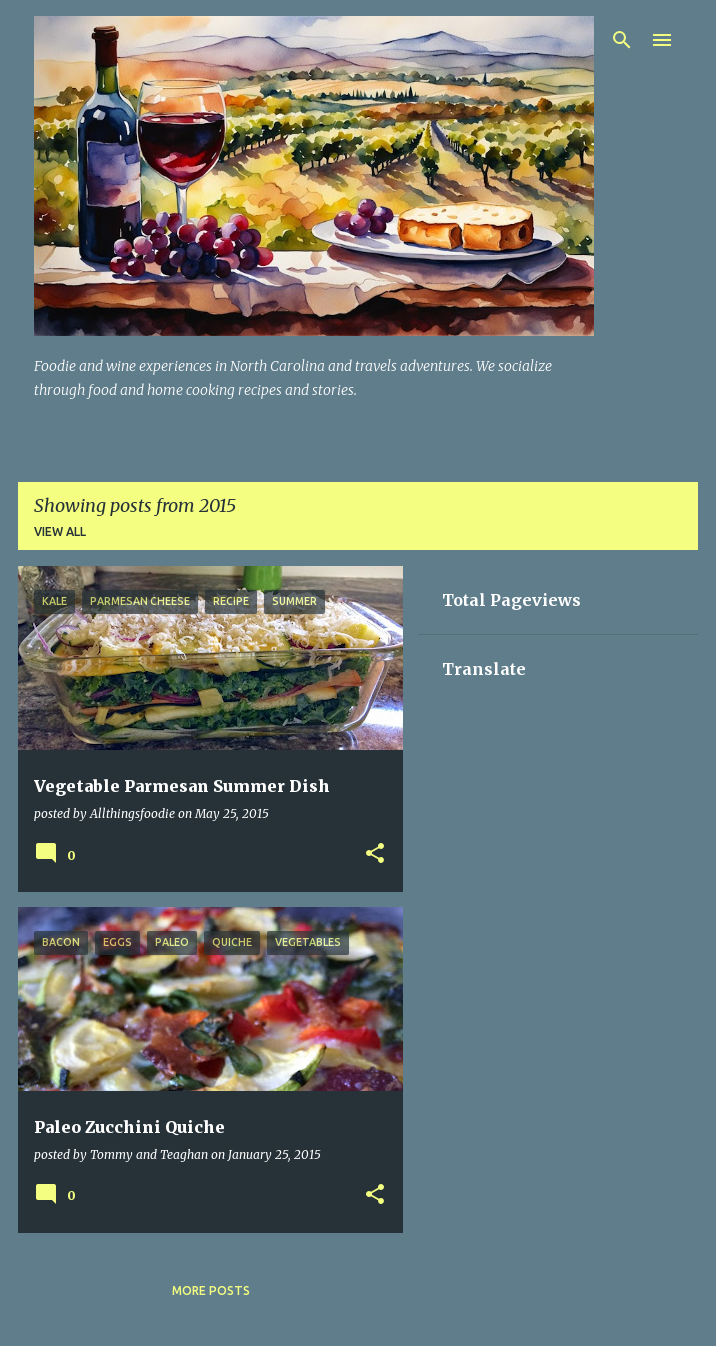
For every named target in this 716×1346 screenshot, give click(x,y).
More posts (211, 1290)
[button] (375, 854)
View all (60, 531)
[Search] (622, 40)
